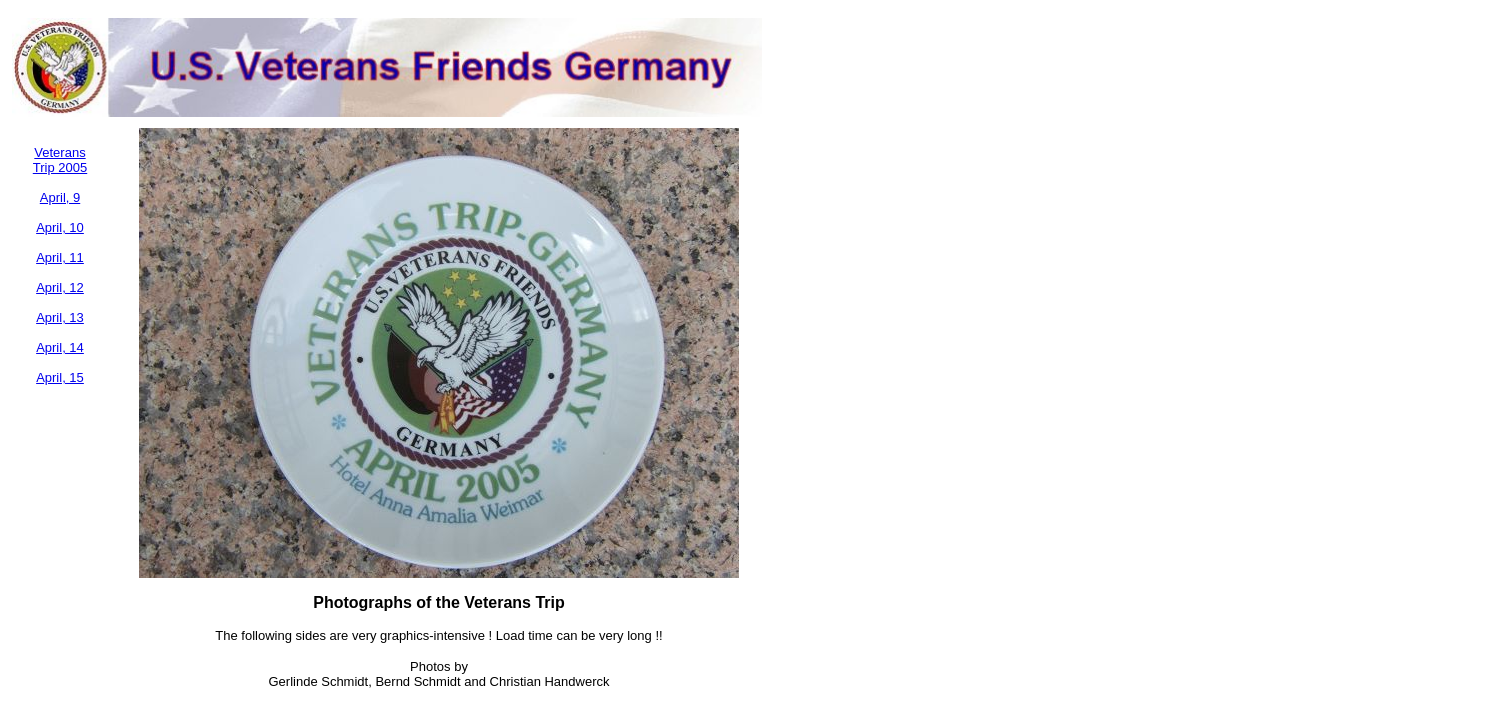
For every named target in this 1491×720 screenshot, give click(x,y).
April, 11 (60, 257)
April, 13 (60, 317)
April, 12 (60, 287)
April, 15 (60, 377)
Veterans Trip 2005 (60, 160)
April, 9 (60, 197)
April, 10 (60, 227)
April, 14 (60, 347)
